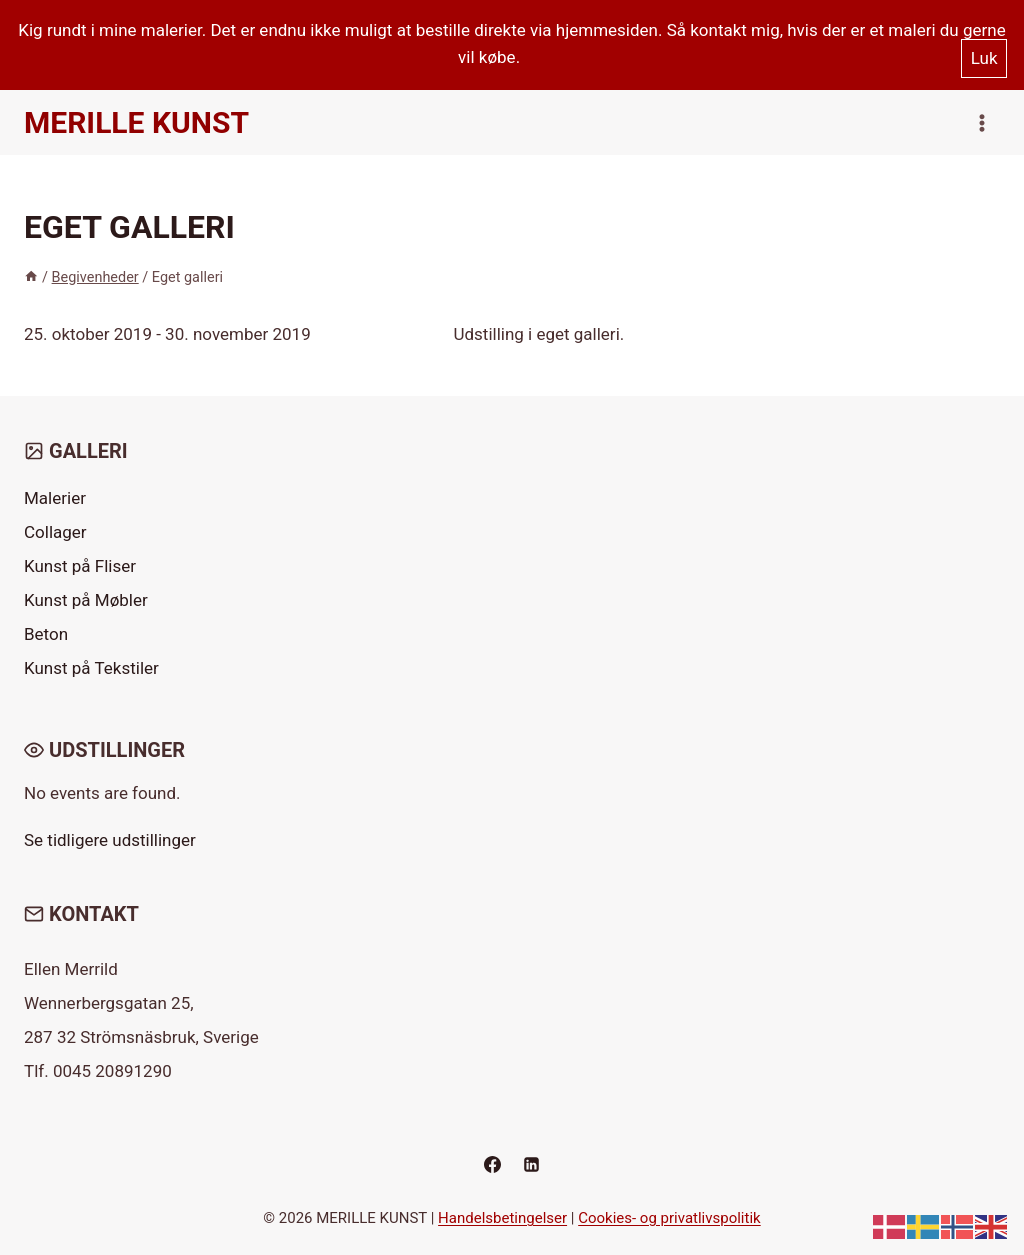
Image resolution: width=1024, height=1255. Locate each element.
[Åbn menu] (981, 122)
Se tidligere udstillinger (110, 840)
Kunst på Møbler (86, 600)
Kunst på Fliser (80, 566)
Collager (55, 532)
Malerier (55, 498)
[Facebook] (492, 1164)
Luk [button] (984, 58)
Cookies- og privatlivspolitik (669, 1218)
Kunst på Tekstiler (91, 668)
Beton (46, 634)
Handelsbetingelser (502, 1218)
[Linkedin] (532, 1164)
